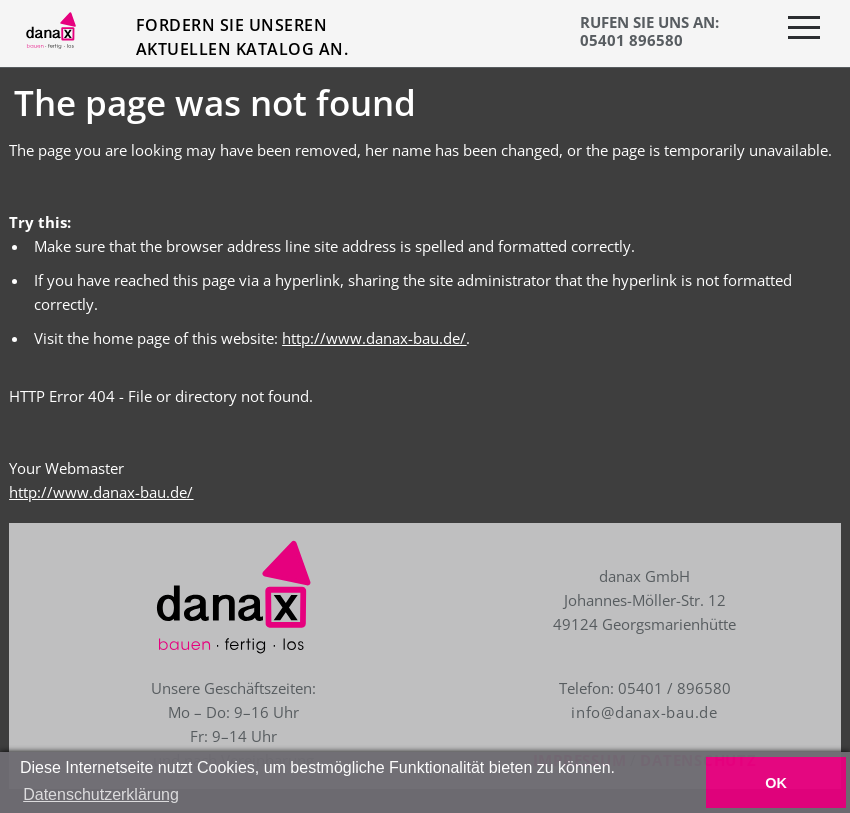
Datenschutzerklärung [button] (101, 794)
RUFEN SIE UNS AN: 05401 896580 (649, 31)
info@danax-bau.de (644, 712)
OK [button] (776, 783)
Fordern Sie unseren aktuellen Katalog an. (241, 37)
